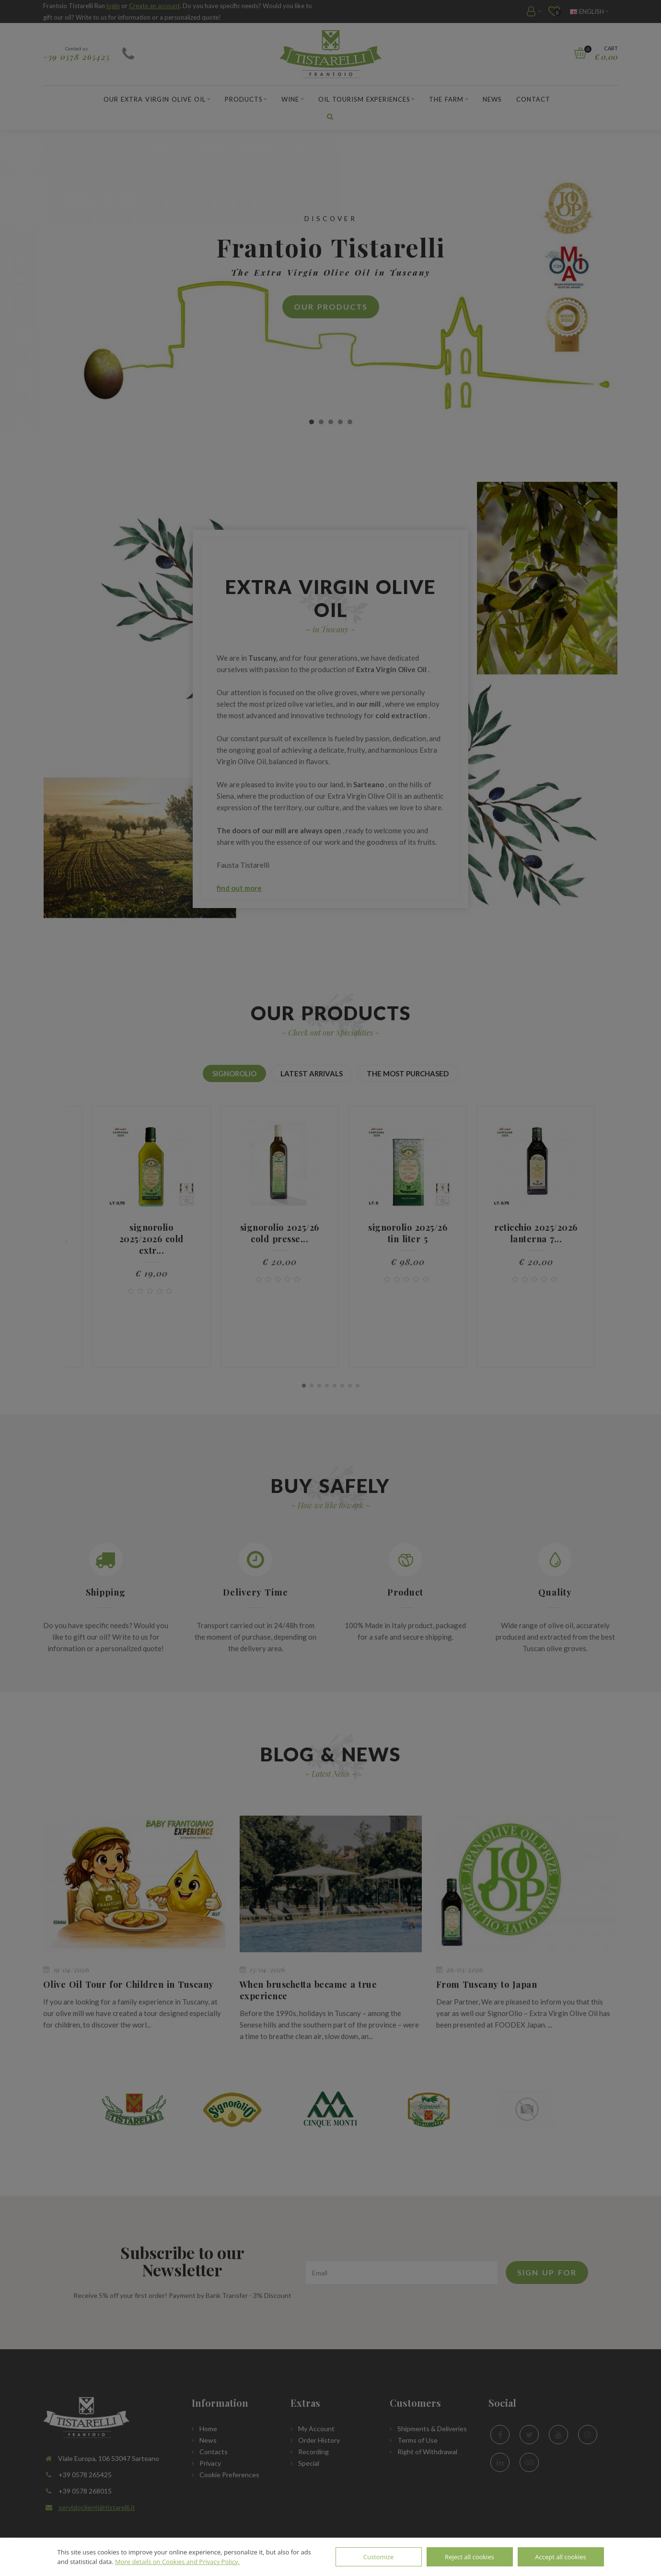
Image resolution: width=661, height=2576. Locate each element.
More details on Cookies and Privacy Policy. (177, 2561)
